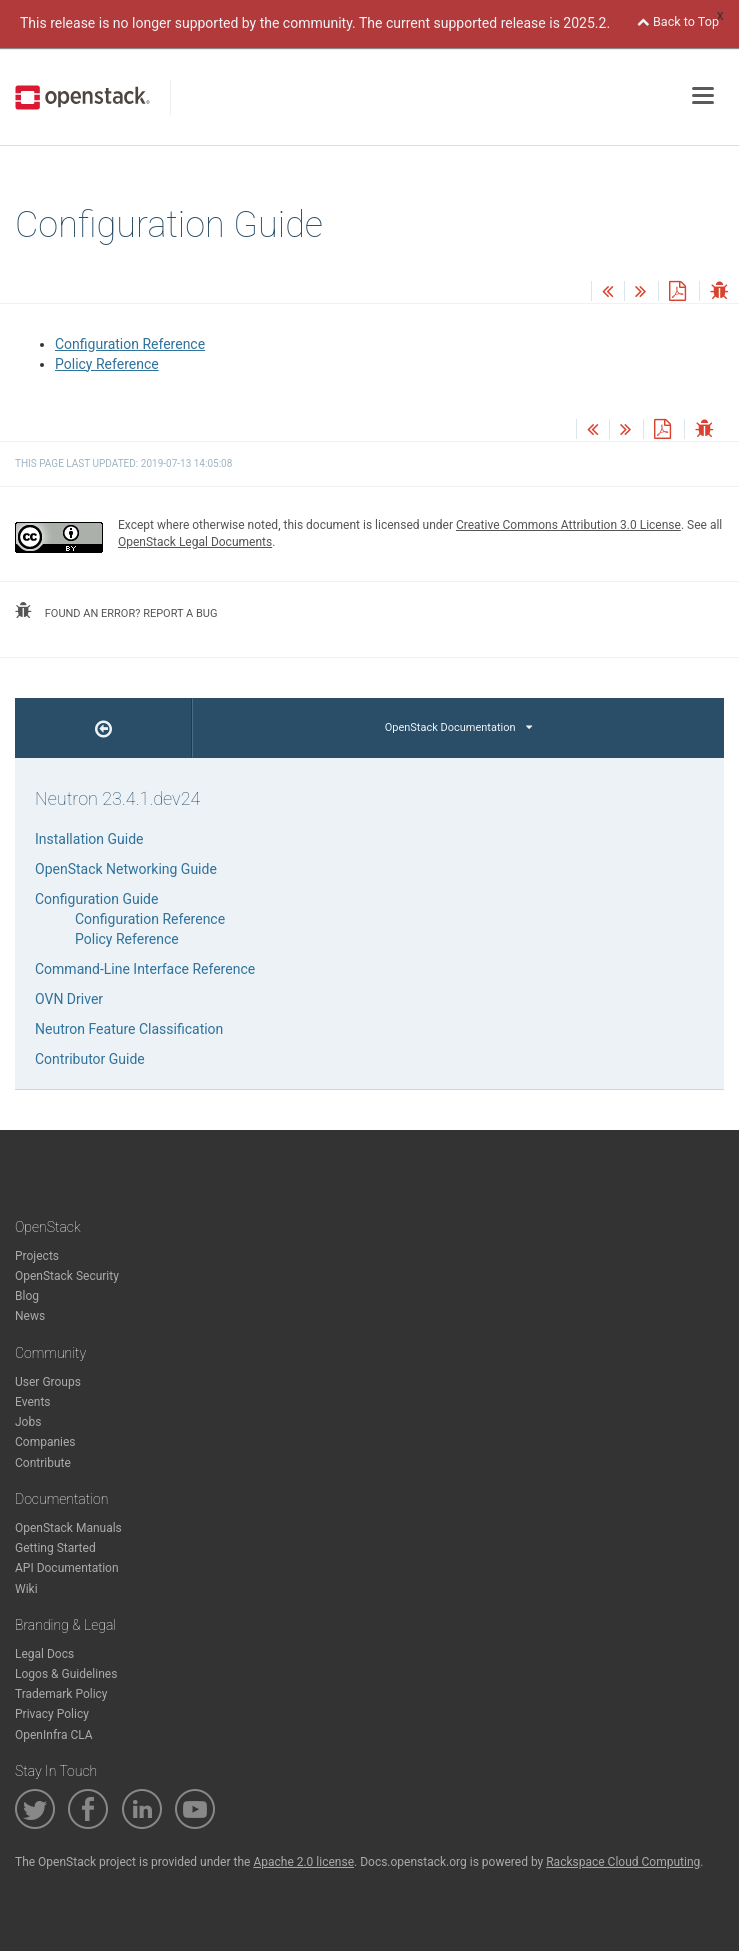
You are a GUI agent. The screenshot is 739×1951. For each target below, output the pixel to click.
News (30, 1316)
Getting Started (55, 1548)
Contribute (43, 1463)
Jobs (28, 1422)
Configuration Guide (96, 899)
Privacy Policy (52, 1714)
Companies (45, 1442)
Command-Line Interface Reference (145, 969)
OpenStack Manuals (68, 1528)
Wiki (26, 1589)
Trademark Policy (61, 1694)
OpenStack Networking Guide (126, 869)
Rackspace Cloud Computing (623, 1862)
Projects (37, 1256)
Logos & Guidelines (66, 1674)
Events (33, 1402)
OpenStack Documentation (458, 727)
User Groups (48, 1382)
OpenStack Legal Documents (195, 542)
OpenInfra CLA (54, 1735)
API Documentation (67, 1568)
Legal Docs (44, 1654)
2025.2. (586, 23)
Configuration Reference (130, 344)
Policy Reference (107, 364)
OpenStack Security (67, 1276)
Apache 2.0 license (303, 1862)
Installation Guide (89, 839)
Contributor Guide (90, 1059)
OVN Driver (69, 999)
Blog (27, 1296)
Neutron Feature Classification (129, 1029)
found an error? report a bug (116, 611)
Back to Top (678, 21)
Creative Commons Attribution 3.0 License (568, 525)
